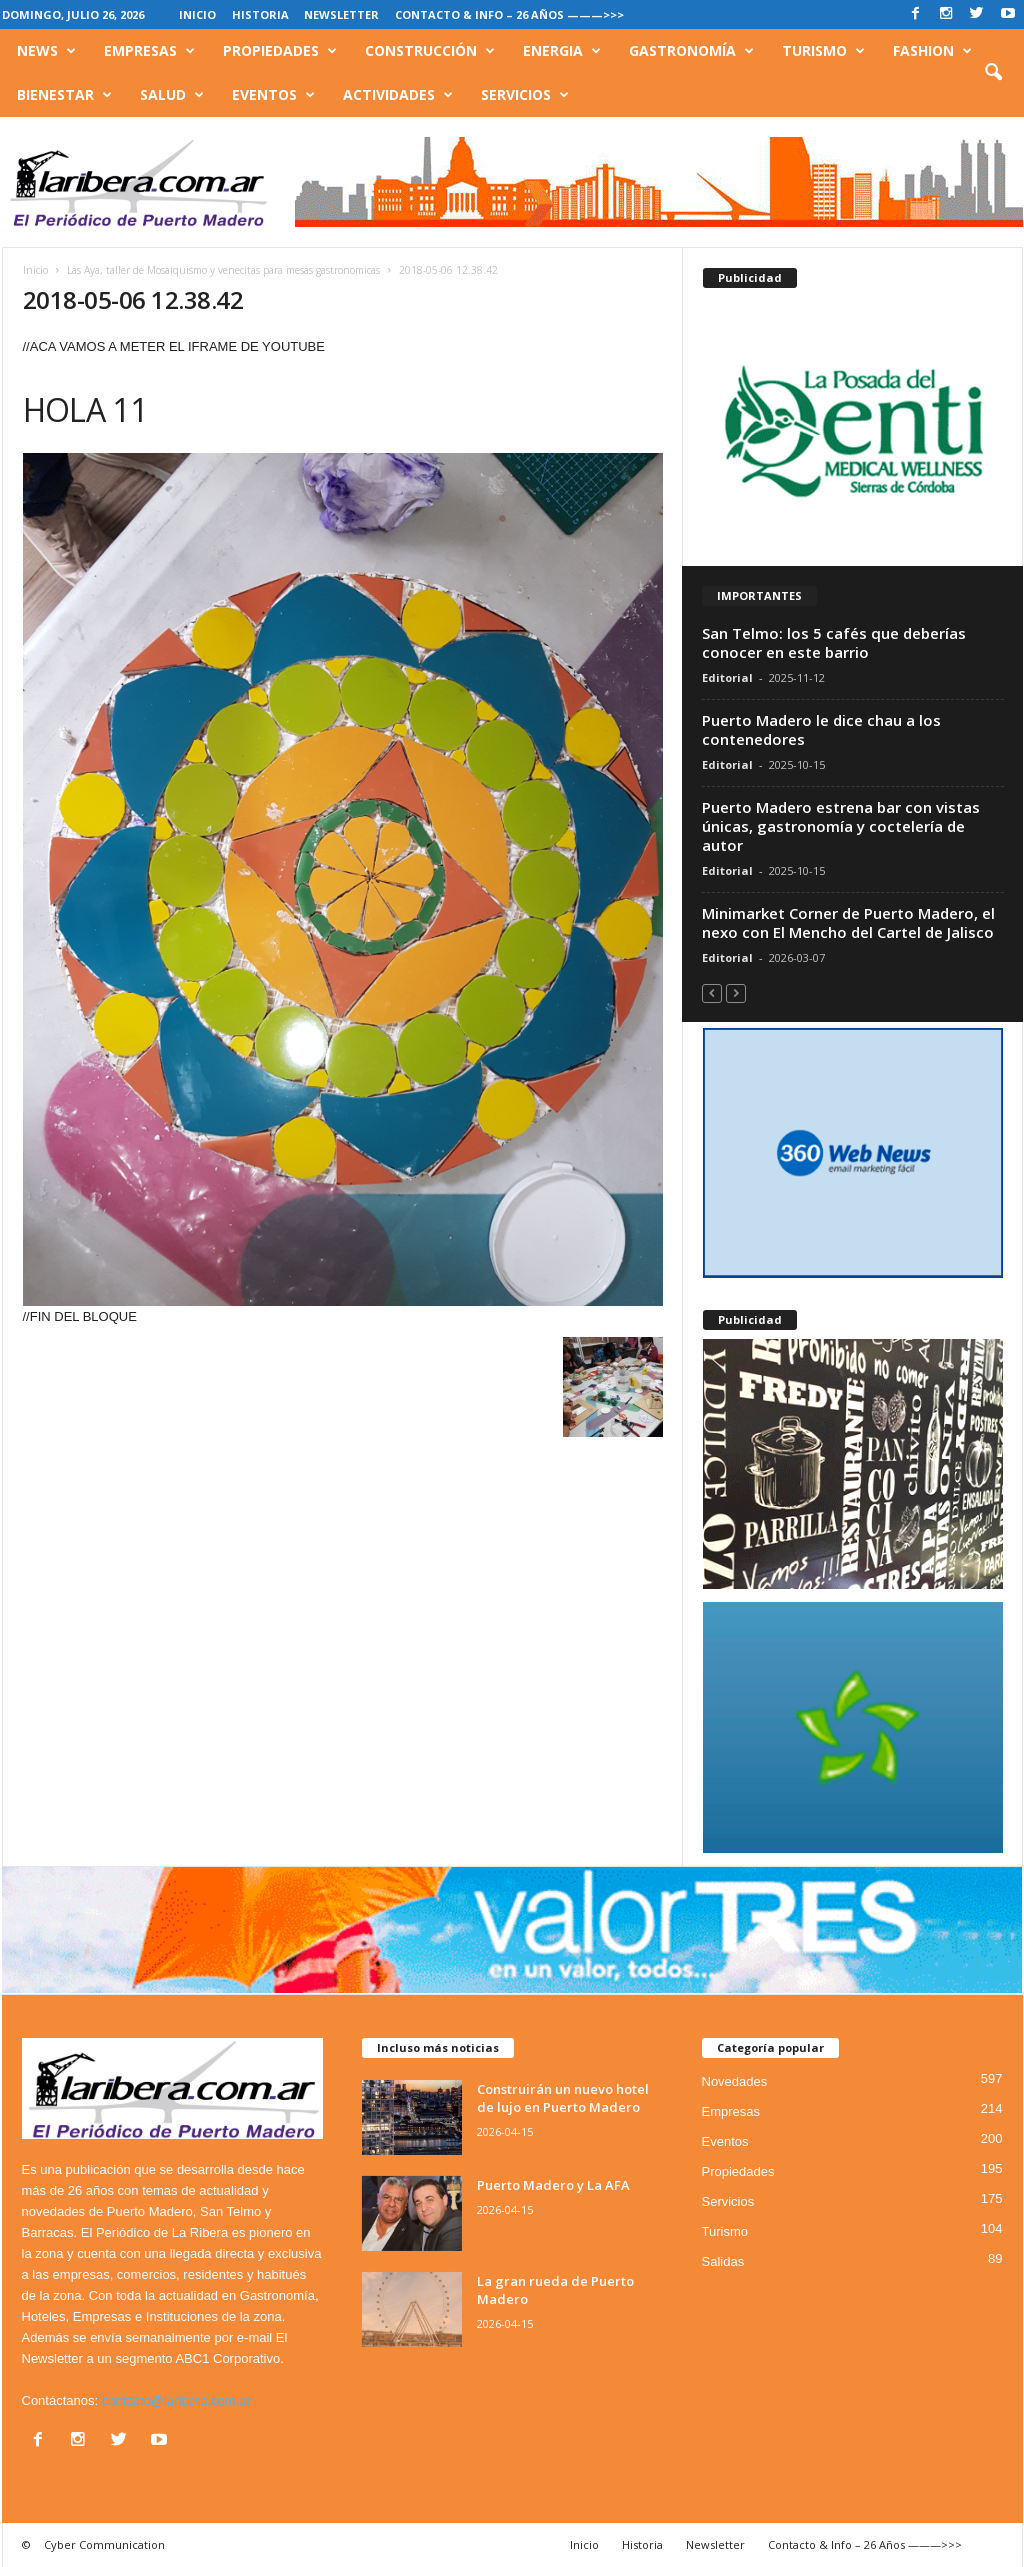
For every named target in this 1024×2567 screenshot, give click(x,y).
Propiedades (280, 51)
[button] (993, 73)
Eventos (273, 95)
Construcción (430, 51)
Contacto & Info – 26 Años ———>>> (509, 14)
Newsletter (341, 14)
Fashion (932, 51)
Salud (172, 95)
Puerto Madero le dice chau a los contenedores (821, 729)
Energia (562, 51)
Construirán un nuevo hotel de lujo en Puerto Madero (563, 2098)
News (46, 51)
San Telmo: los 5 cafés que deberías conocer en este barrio (834, 642)
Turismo (823, 51)
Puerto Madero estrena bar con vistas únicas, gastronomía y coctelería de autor (841, 826)
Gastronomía (691, 51)
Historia (260, 14)
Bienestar (64, 95)
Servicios (525, 95)
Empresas (149, 51)
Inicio (197, 14)
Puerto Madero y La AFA (553, 2185)
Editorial (727, 677)
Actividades (398, 95)
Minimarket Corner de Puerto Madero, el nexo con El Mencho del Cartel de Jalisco (848, 922)
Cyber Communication (104, 2544)
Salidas (723, 2261)
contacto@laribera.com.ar (176, 2400)
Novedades (735, 2081)
